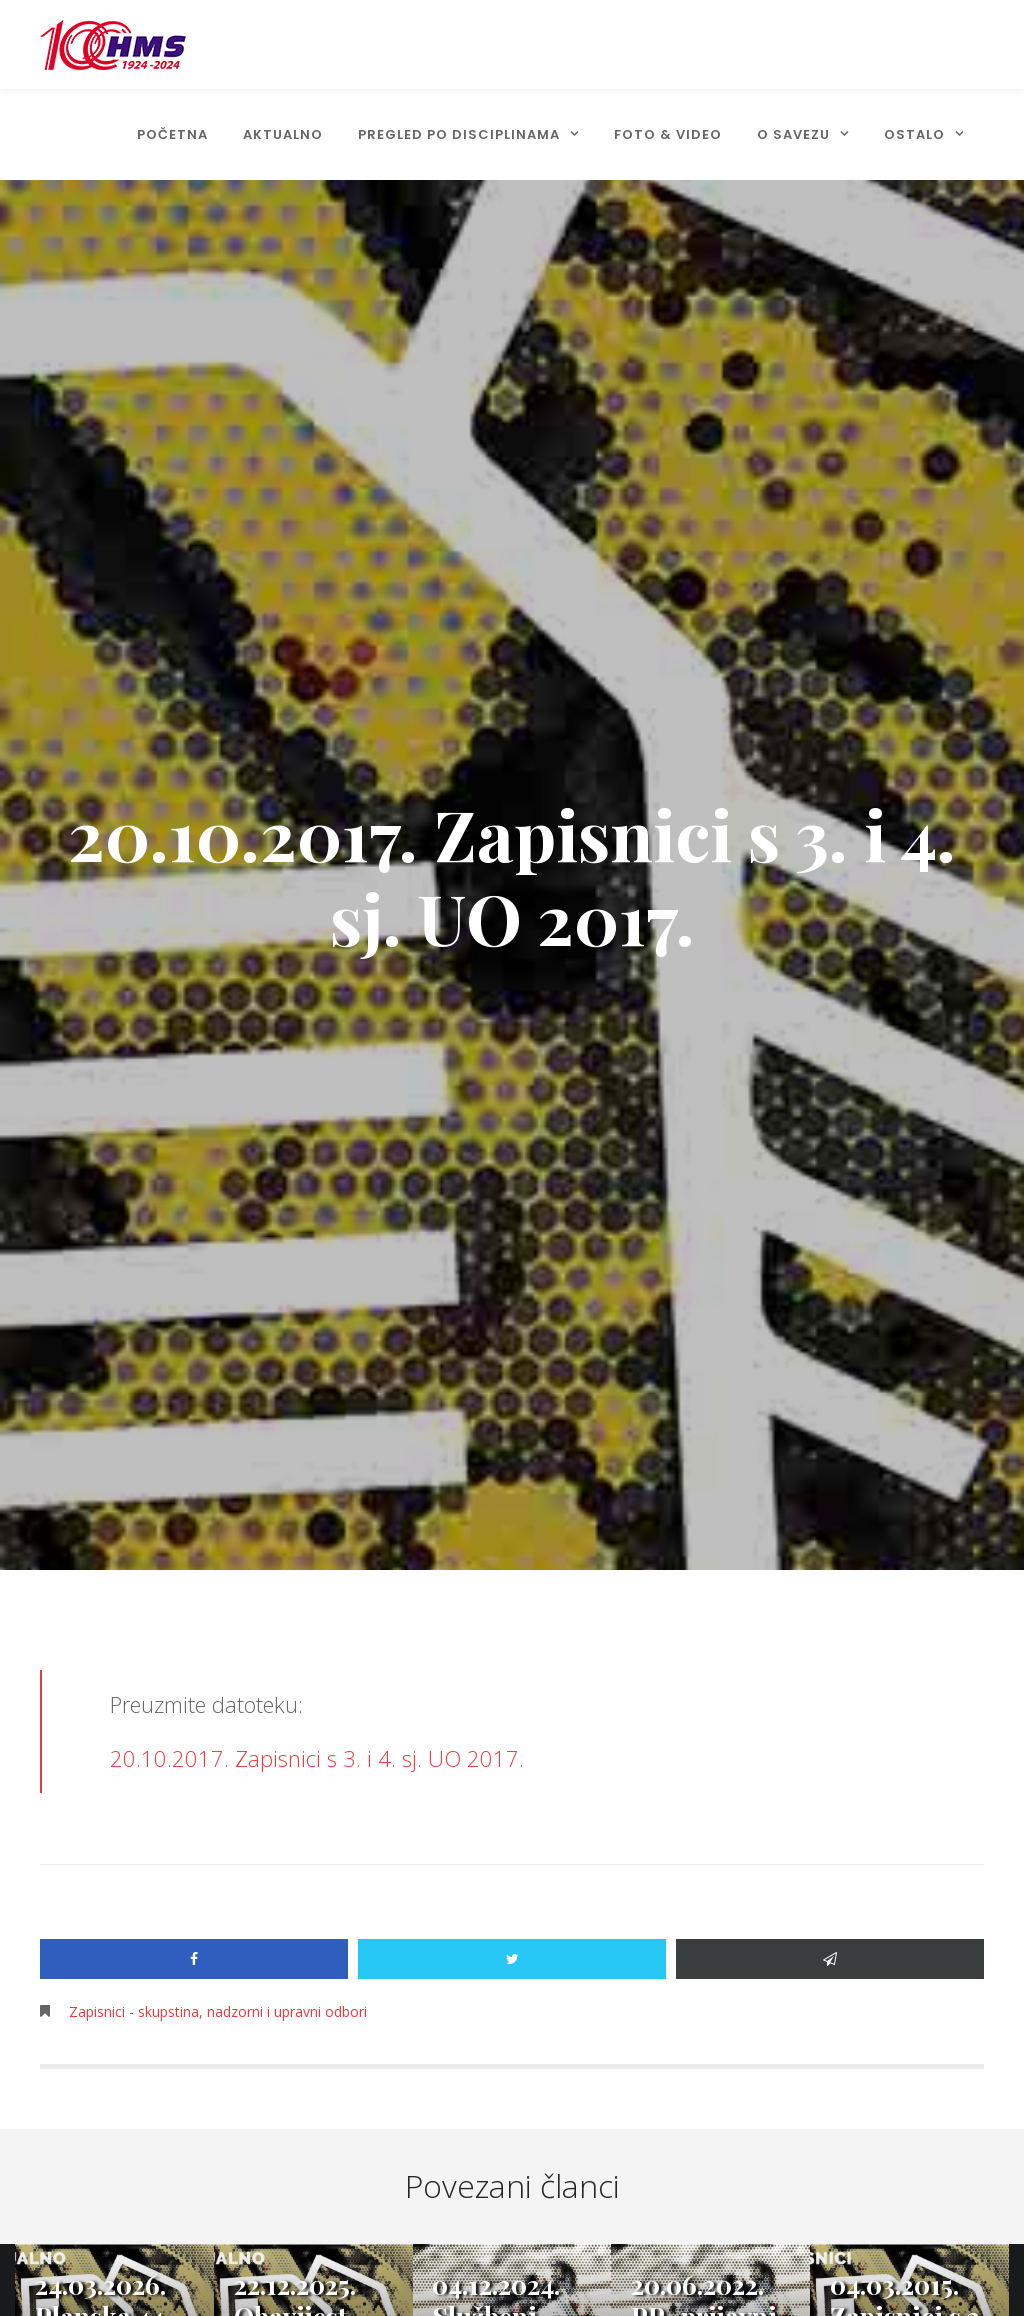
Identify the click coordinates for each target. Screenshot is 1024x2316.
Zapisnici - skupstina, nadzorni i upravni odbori (218, 2011)
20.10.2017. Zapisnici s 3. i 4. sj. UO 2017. (317, 1758)
